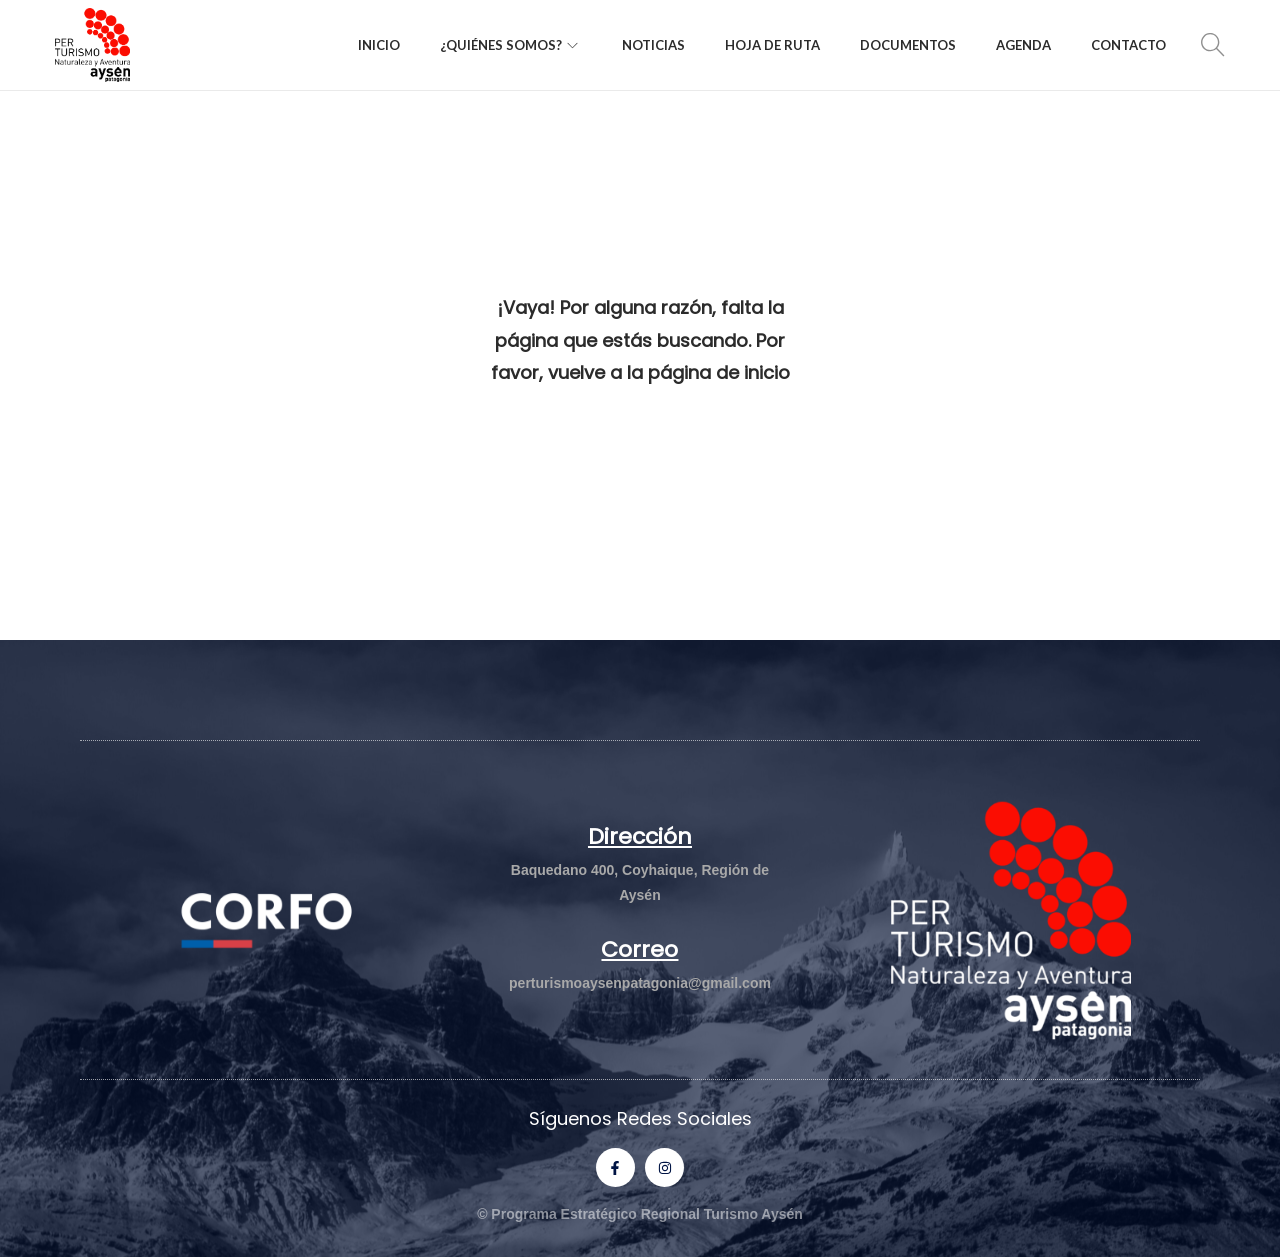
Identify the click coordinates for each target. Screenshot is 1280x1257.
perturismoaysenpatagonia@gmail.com (640, 983)
